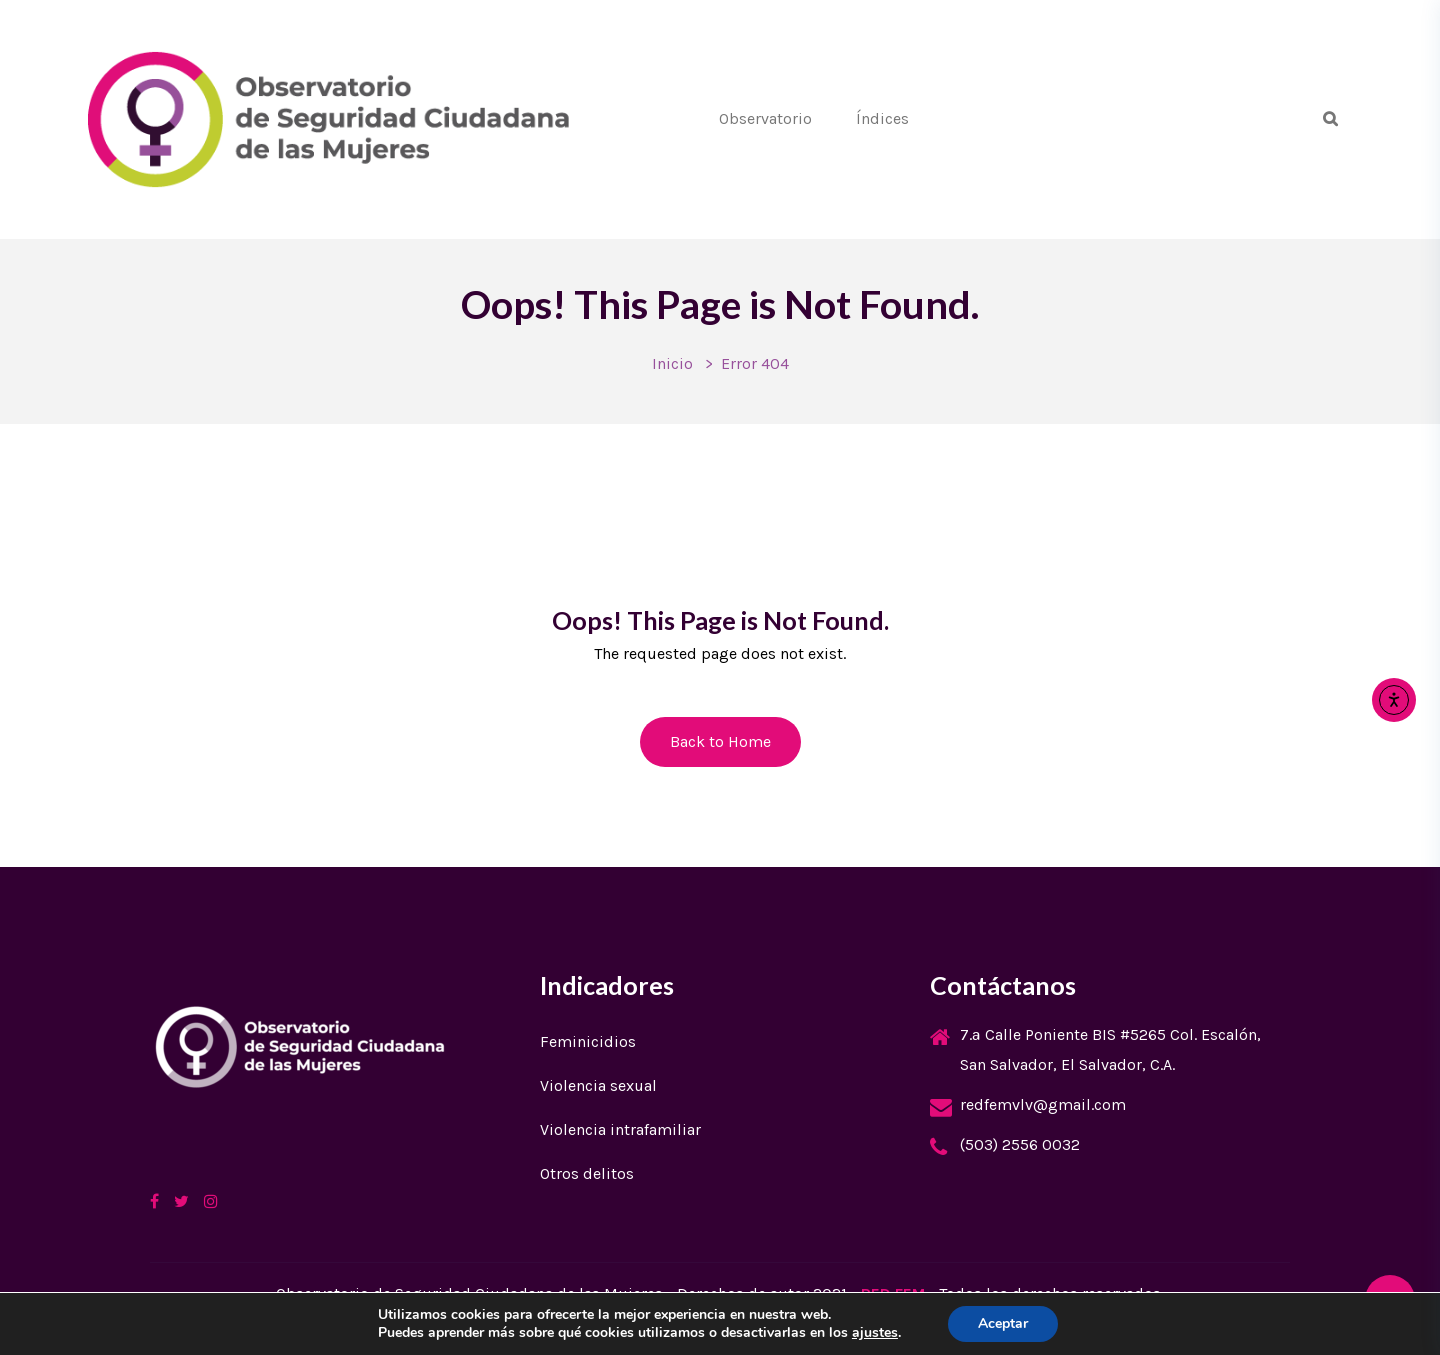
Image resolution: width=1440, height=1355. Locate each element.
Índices (882, 118)
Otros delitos (587, 1173)
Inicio (672, 363)
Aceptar (1003, 1323)
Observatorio (765, 118)
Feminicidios (588, 1041)
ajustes (875, 1333)
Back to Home (720, 741)
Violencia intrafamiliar (620, 1129)
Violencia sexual (598, 1085)
